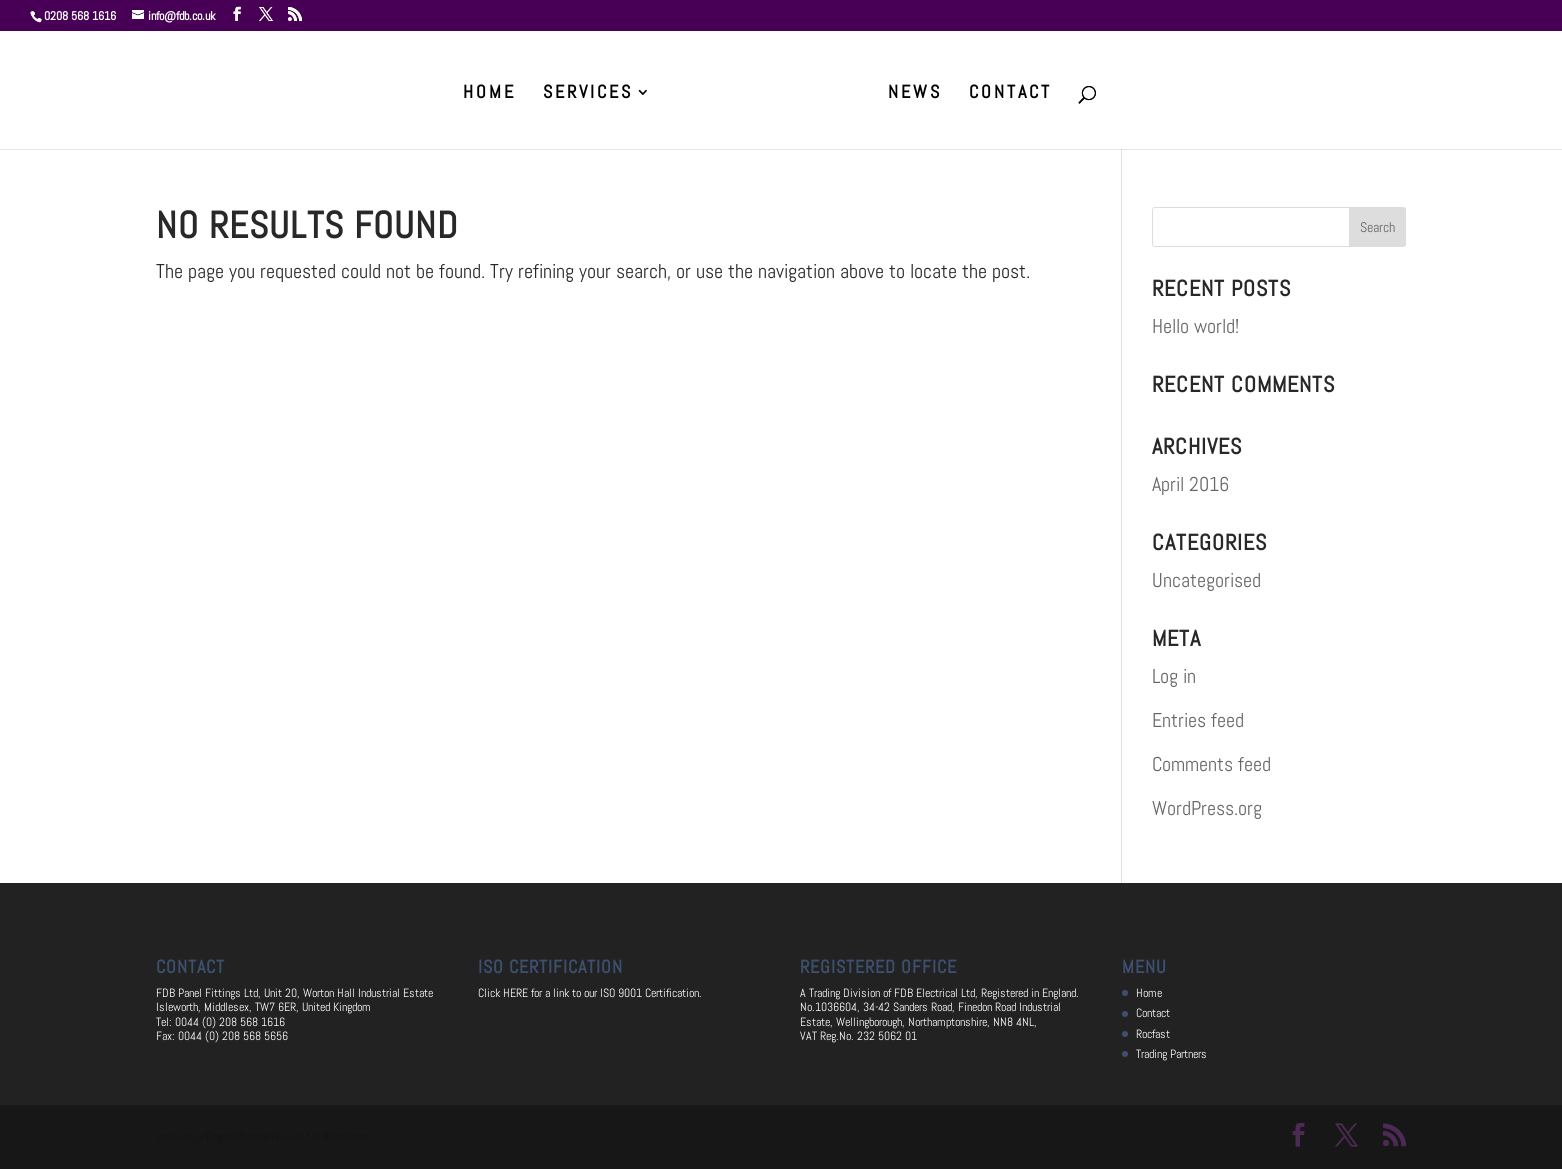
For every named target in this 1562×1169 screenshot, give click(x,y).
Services (588, 94)
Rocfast (1153, 1034)
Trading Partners (1171, 1054)
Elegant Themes (237, 1136)
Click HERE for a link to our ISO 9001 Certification (588, 993)
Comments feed (1211, 764)
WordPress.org (1207, 808)
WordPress (345, 1136)
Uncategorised (1206, 580)
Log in (1174, 676)
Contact (1010, 94)
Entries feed (1198, 720)
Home (489, 94)
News (915, 94)
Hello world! (1195, 326)
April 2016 (1190, 484)
